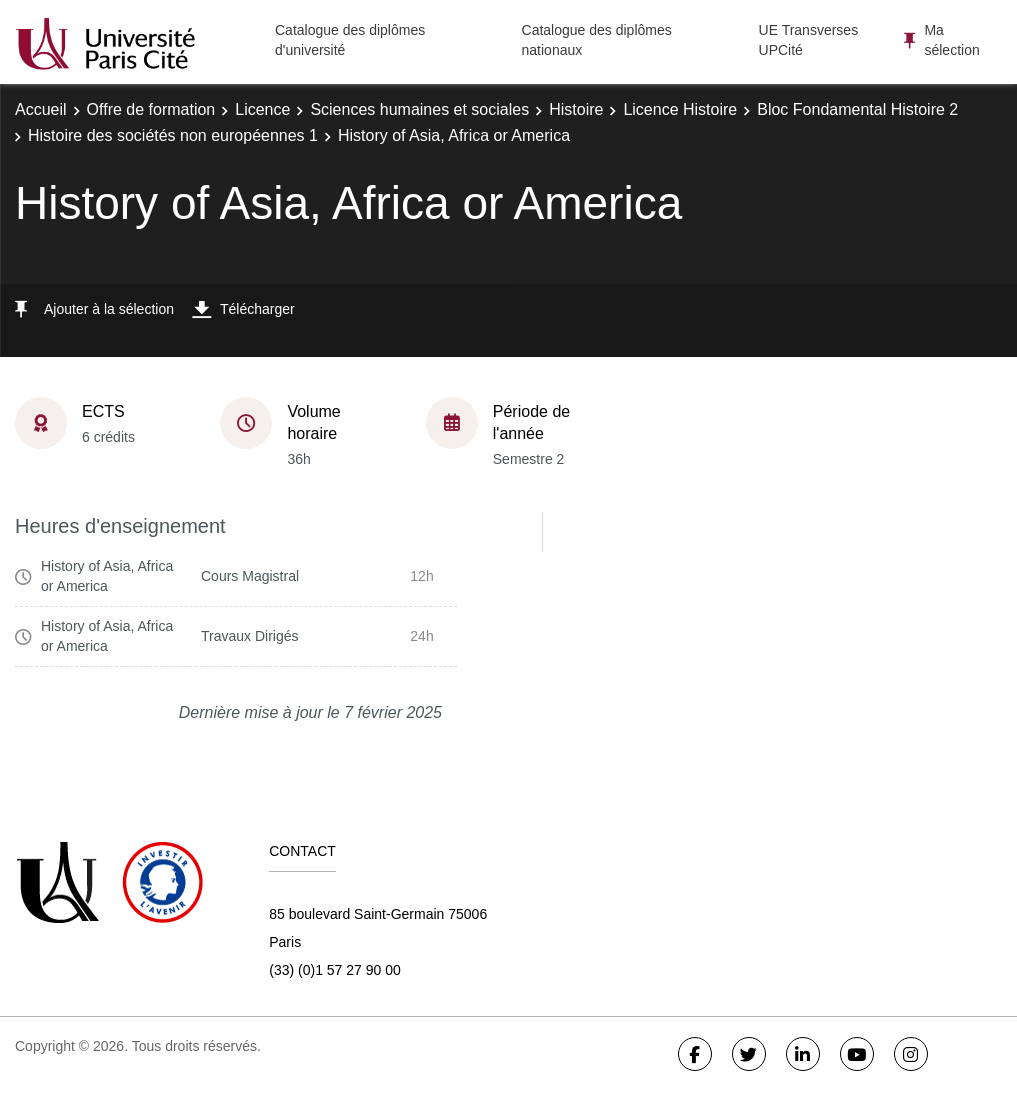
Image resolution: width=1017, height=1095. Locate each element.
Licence (262, 109)
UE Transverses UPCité (809, 40)
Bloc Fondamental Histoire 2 (857, 109)
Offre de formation (151, 109)
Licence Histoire (680, 109)
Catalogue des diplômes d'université (350, 40)
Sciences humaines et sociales (419, 109)
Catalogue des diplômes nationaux (597, 40)
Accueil (41, 109)
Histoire (576, 109)
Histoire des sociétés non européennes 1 (173, 135)
